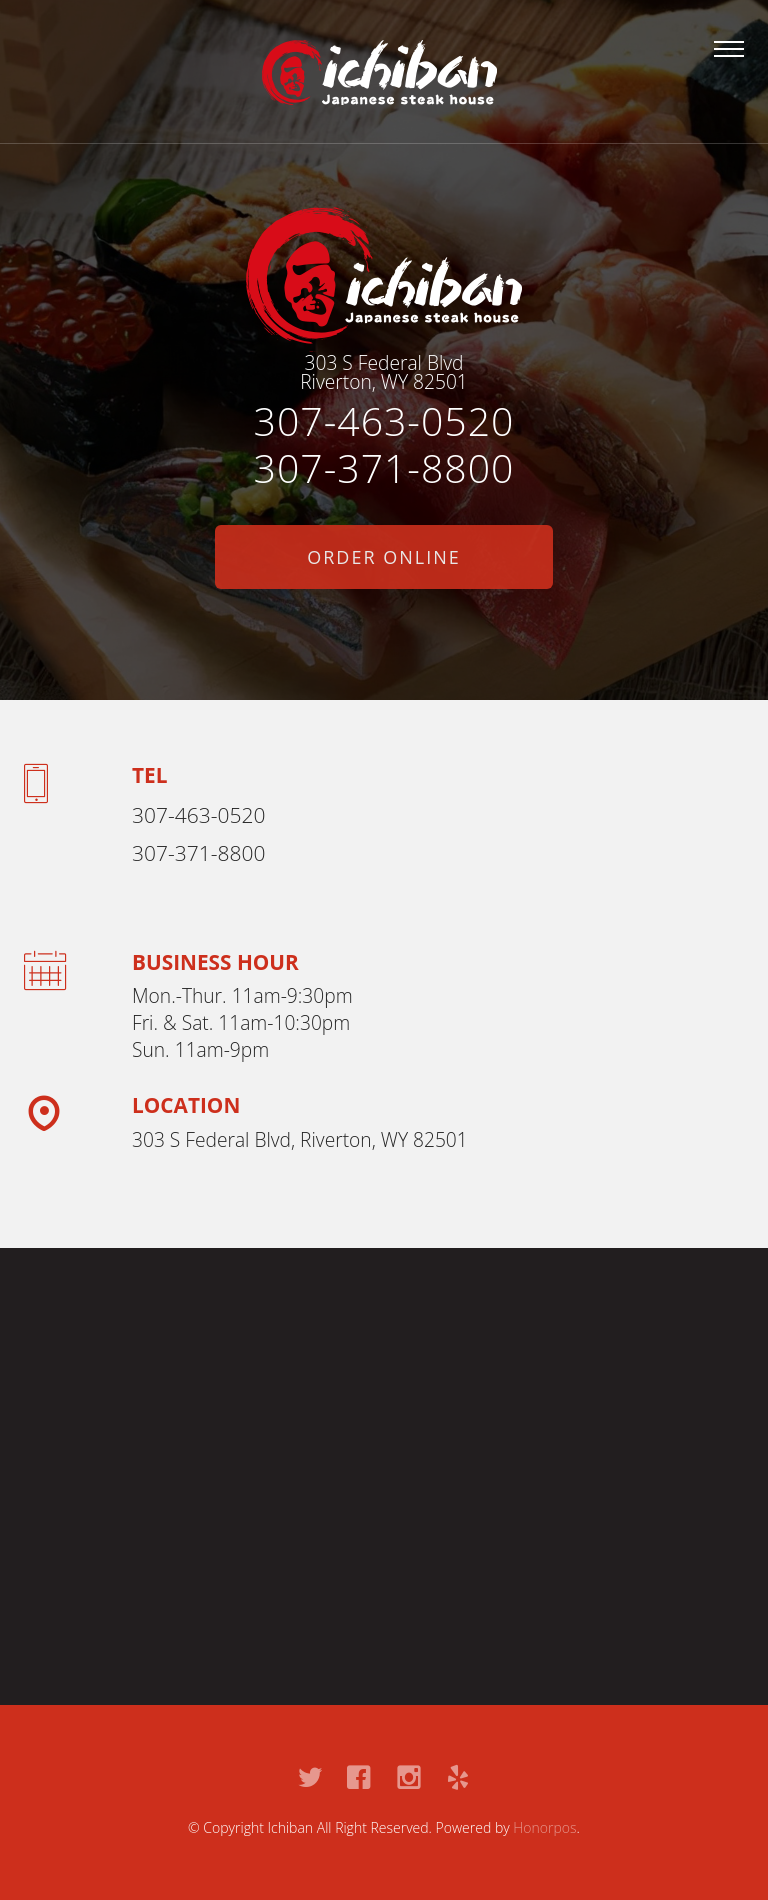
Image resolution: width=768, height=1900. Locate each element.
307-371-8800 (384, 467)
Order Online (384, 557)
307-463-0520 (384, 420)
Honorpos (544, 1827)
